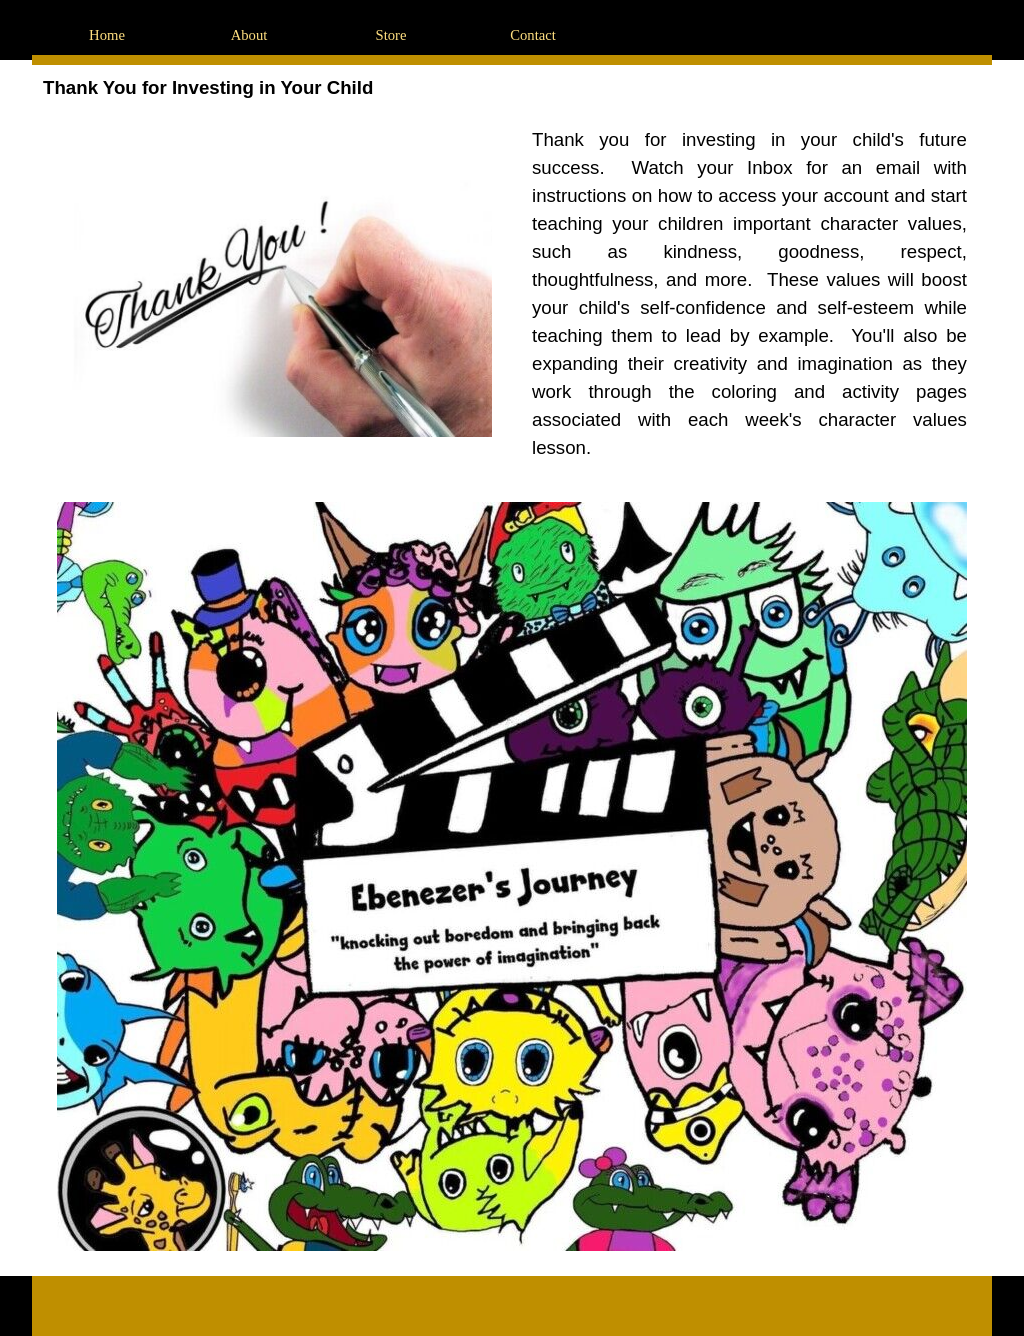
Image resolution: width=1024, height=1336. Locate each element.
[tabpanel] (749, 294)
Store (391, 35)
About (249, 35)
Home (107, 35)
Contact (533, 35)
